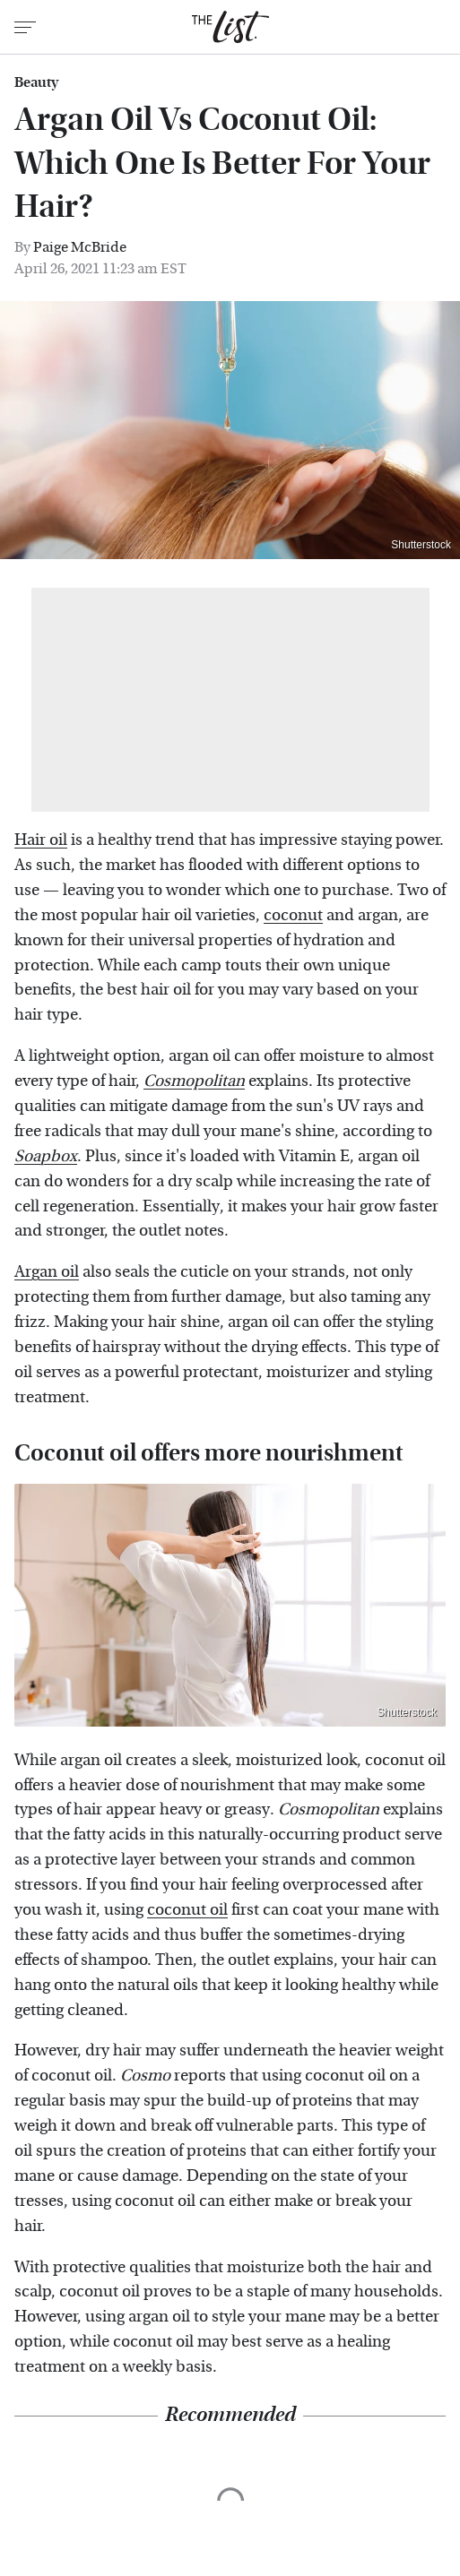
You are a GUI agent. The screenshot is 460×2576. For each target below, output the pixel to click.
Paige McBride (79, 246)
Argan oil (46, 1271)
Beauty (36, 82)
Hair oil (40, 840)
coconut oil (187, 1909)
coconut (293, 915)
